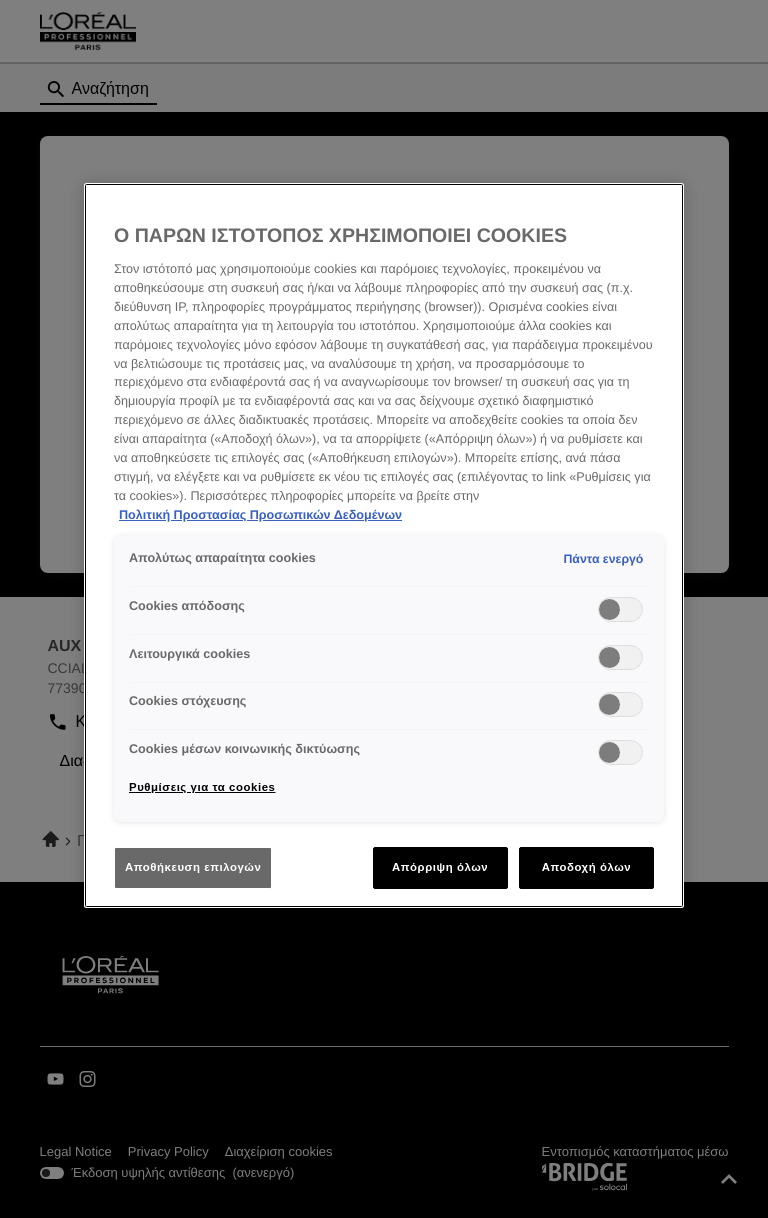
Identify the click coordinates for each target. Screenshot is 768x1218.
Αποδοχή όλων (587, 867)
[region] (384, 546)
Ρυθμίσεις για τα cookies (202, 787)
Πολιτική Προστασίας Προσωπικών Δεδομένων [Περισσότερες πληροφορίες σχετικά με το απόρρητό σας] (260, 515)
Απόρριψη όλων (440, 867)
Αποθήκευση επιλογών (193, 867)
